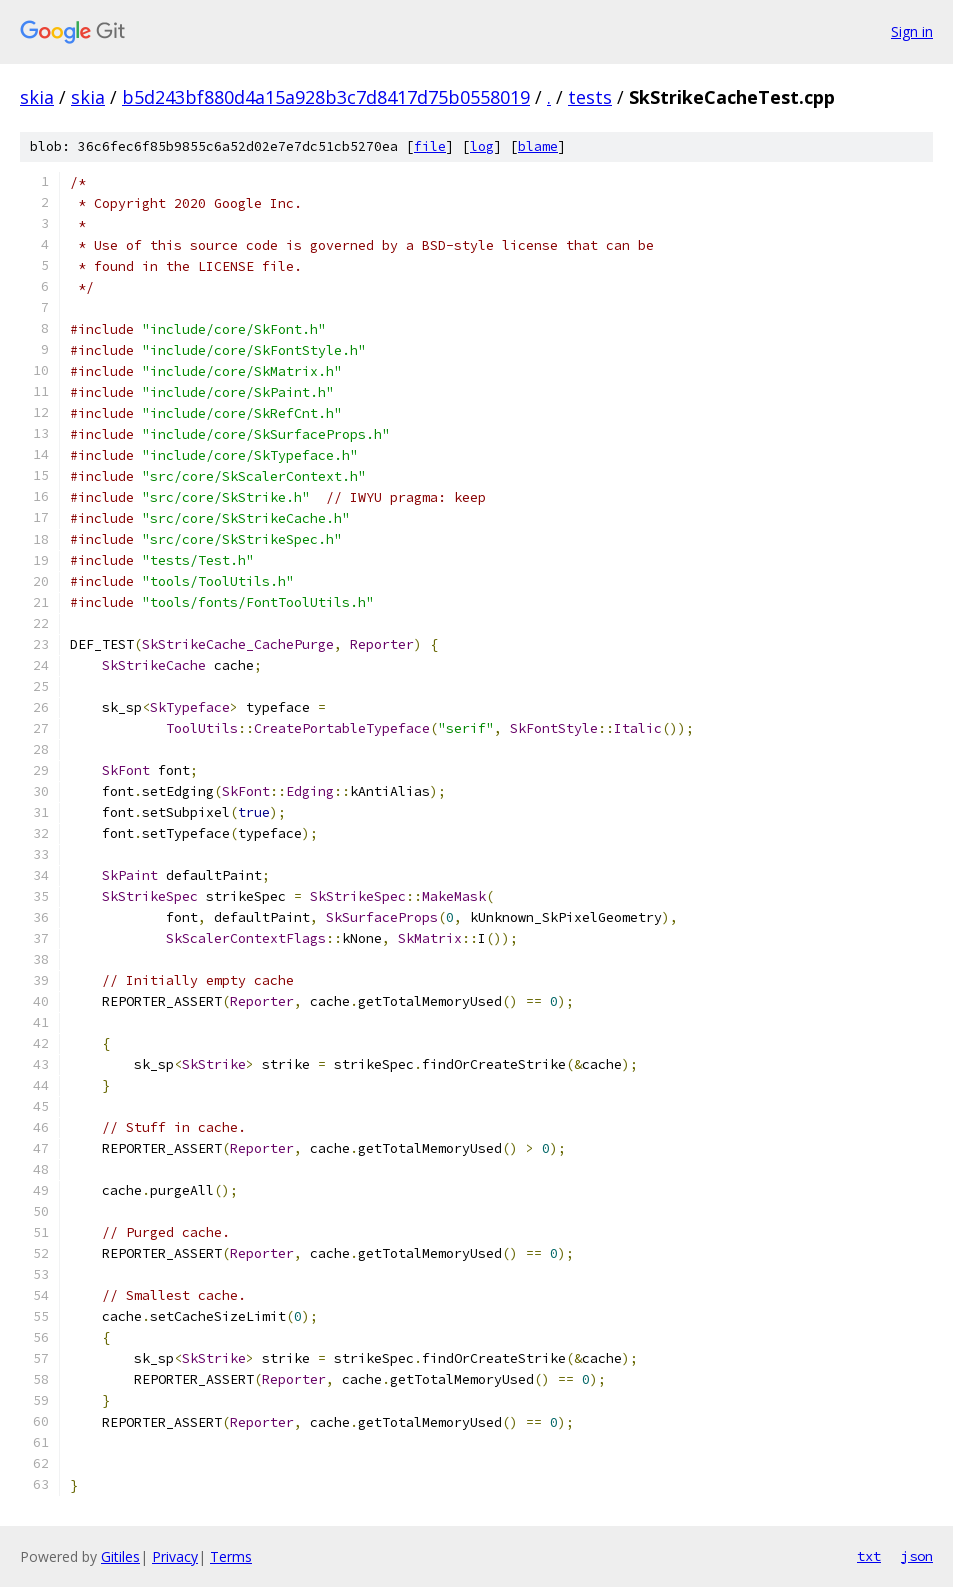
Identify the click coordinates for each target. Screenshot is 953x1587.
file (430, 146)
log (482, 146)
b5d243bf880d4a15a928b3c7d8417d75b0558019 (326, 97)
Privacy (175, 1556)
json (917, 1556)
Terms (231, 1556)
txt (869, 1556)
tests (590, 97)
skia (37, 97)
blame (538, 146)
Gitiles (120, 1556)
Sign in (912, 31)
